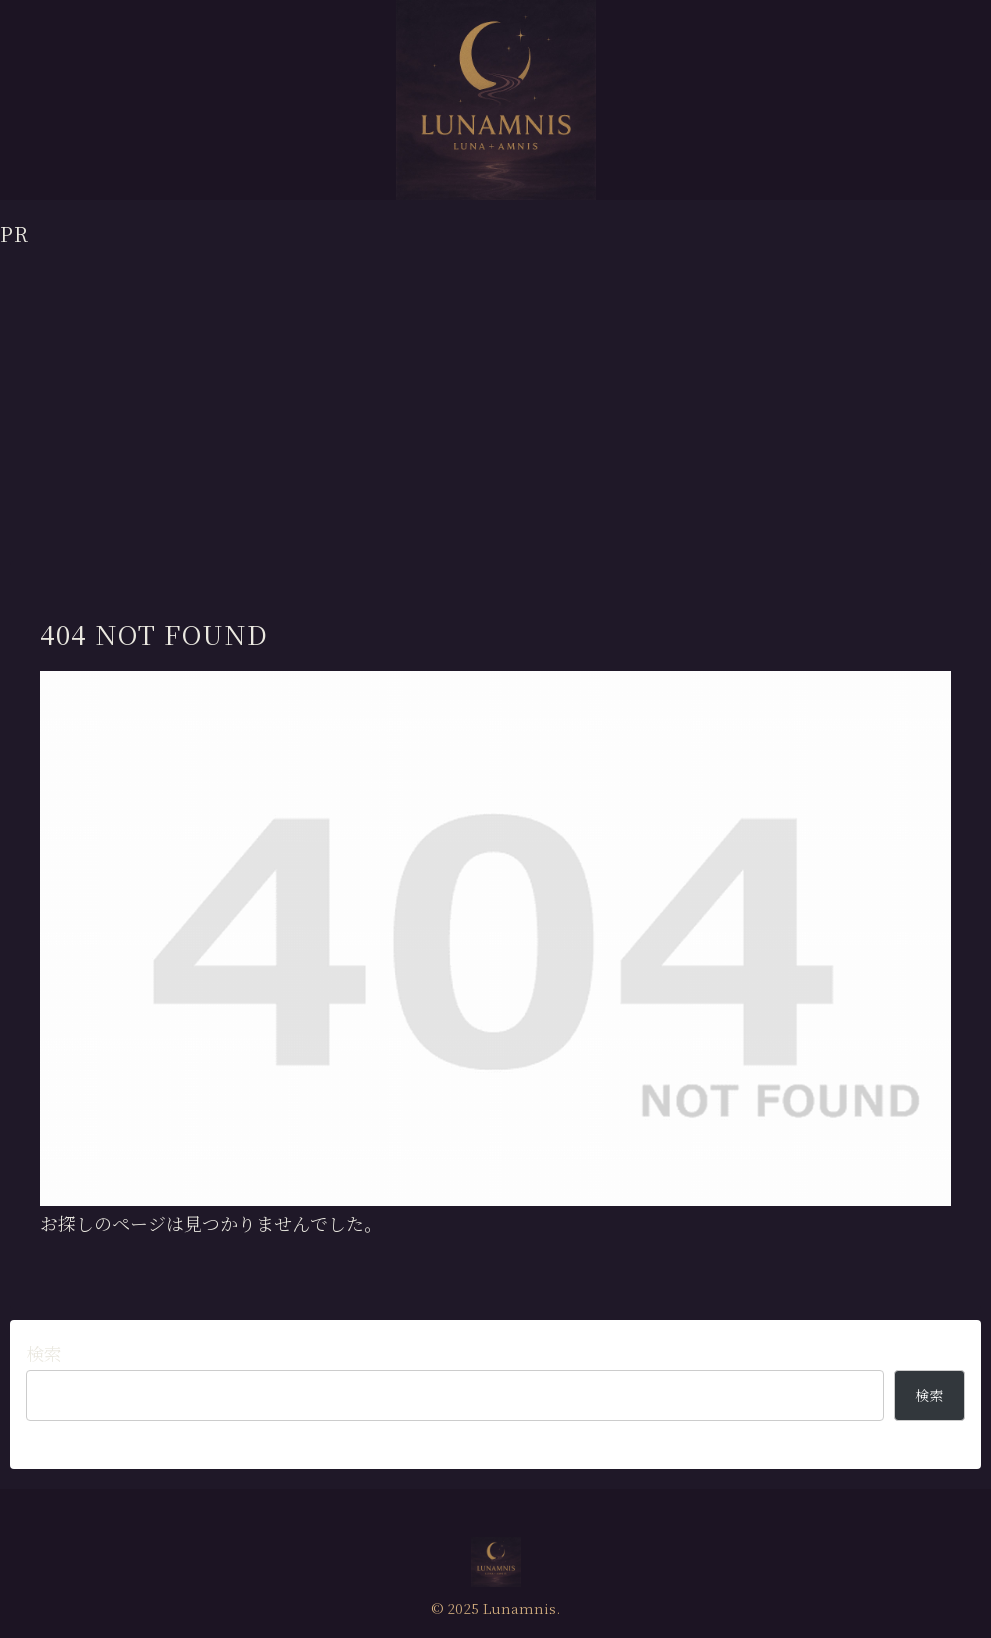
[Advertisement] (495, 389)
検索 (44, 1353)
